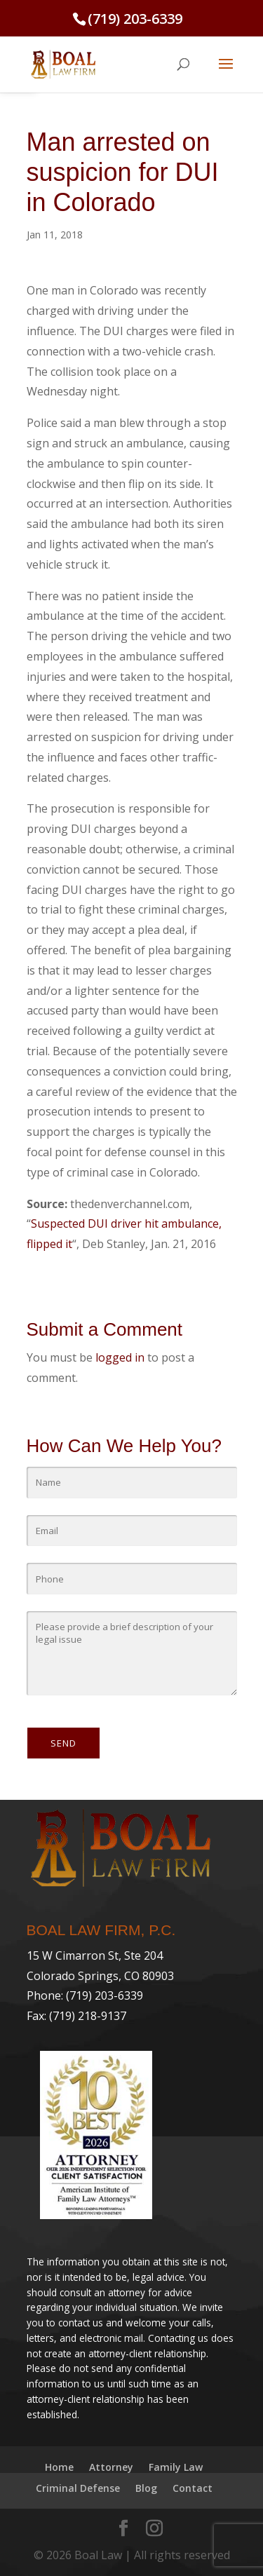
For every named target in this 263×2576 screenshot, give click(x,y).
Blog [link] (146, 2488)
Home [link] (59, 2467)
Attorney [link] (111, 2467)
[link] (63, 63)
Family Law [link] (176, 2467)
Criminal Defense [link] (78, 2488)
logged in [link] (119, 1357)
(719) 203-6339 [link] (135, 18)
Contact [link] (193, 2488)
